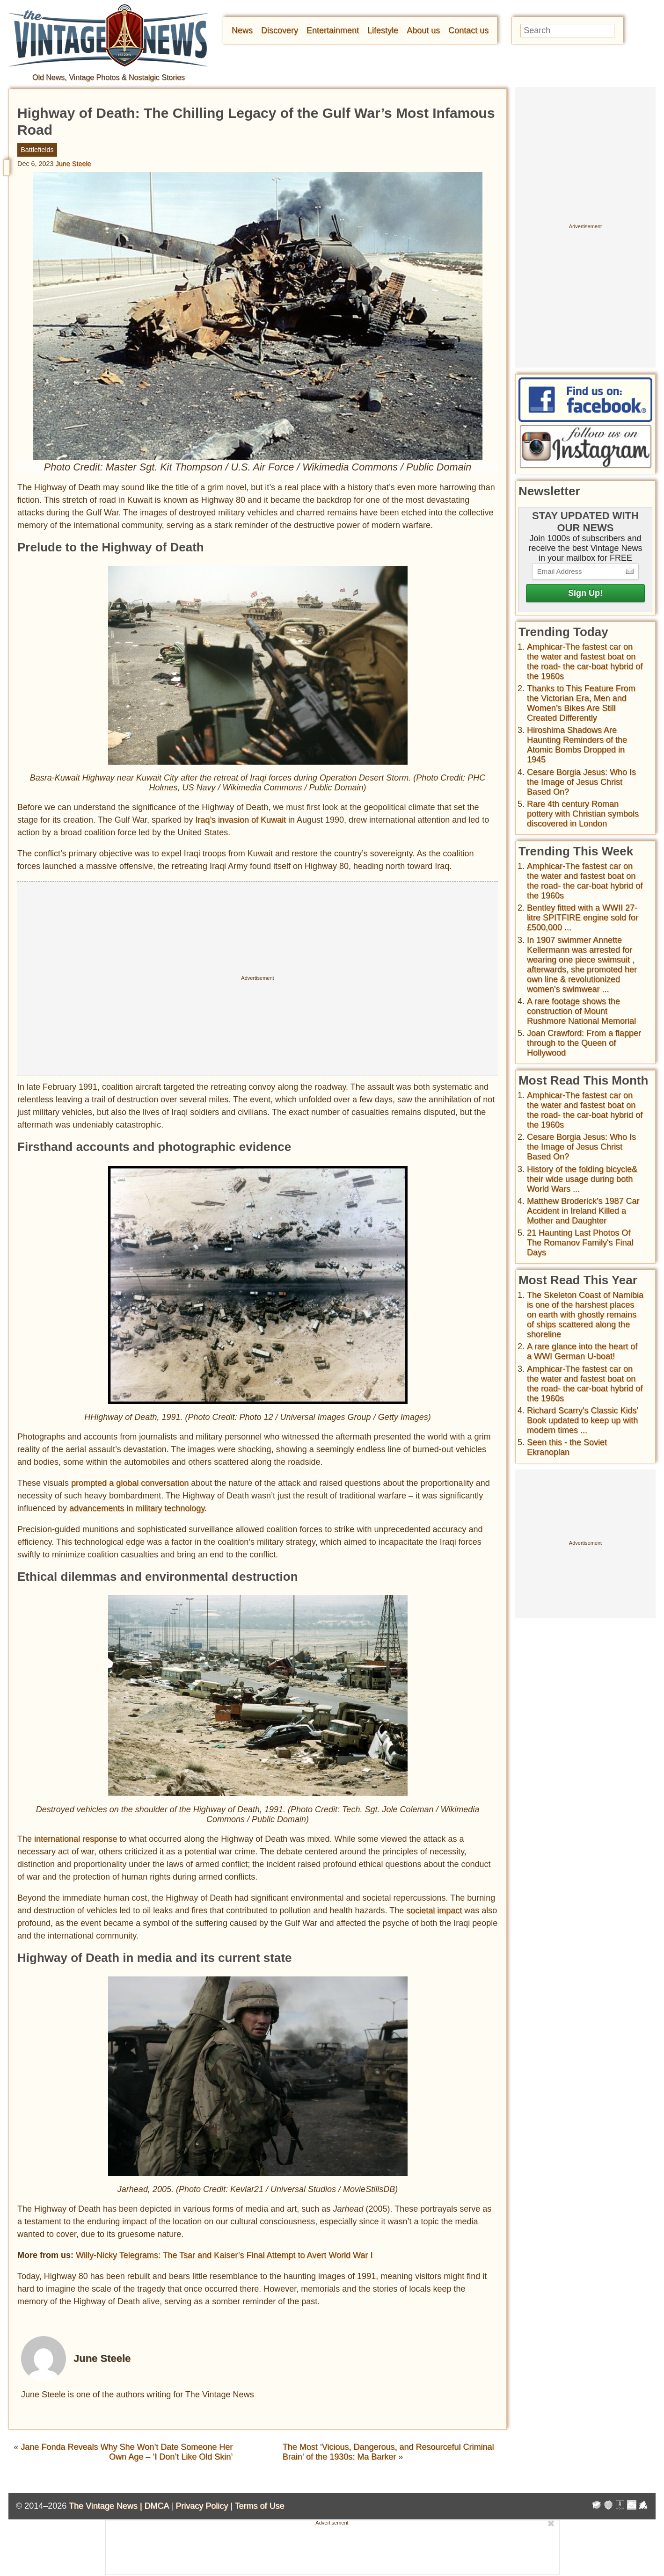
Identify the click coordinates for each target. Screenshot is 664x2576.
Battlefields (37, 149)
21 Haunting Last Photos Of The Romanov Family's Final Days (580, 1242)
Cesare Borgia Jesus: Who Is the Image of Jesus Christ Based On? (581, 781)
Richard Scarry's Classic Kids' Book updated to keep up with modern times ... (582, 1420)
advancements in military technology (136, 1508)
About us (423, 30)
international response (75, 1839)
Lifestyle (382, 30)
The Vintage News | (106, 2506)
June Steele (73, 163)
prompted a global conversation (130, 1483)
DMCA (156, 2506)
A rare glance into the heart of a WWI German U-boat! (582, 1351)
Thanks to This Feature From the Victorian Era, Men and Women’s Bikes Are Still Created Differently (581, 703)
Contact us (468, 30)
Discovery (279, 30)
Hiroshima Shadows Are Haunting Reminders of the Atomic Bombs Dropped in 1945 (577, 744)
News (242, 30)
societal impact (434, 1910)
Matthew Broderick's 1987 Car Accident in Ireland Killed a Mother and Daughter (583, 1210)
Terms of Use (260, 2506)
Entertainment (332, 30)
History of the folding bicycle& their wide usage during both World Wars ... (582, 1179)
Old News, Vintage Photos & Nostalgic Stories (108, 77)
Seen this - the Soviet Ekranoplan (567, 1447)
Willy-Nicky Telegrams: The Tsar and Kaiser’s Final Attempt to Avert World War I (224, 2255)
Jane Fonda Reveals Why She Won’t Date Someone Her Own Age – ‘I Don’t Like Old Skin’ (127, 2451)
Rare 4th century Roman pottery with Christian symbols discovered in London (583, 813)
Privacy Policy (201, 2506)
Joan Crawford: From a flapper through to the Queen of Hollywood (584, 1042)
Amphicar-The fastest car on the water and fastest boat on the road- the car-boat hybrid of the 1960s (584, 661)
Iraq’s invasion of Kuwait (240, 820)
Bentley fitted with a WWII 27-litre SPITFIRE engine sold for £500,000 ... (582, 917)
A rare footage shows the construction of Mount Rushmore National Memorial (581, 1011)
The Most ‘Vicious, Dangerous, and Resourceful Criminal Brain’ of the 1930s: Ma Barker (388, 2451)
